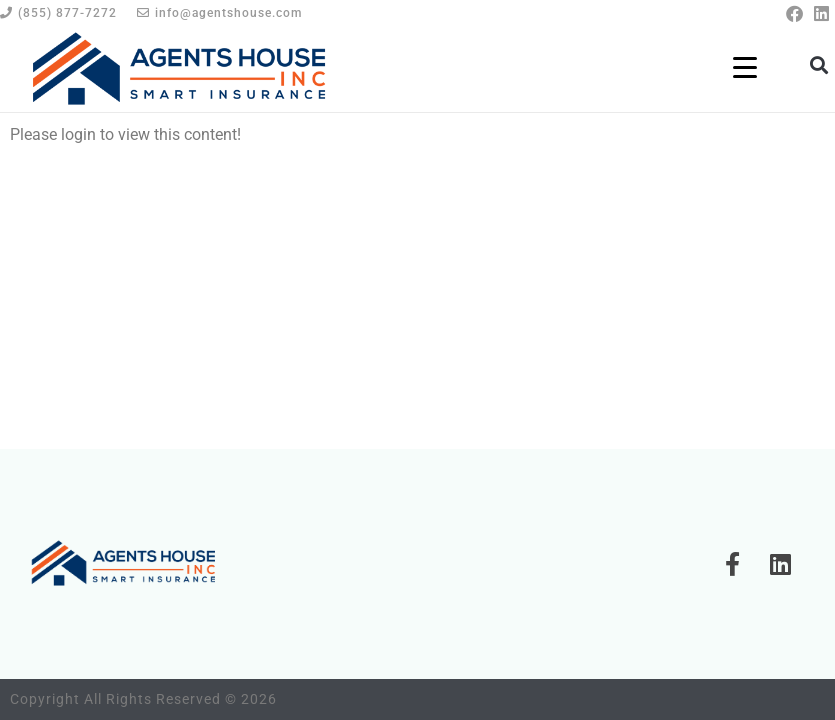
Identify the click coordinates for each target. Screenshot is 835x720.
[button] (818, 64)
